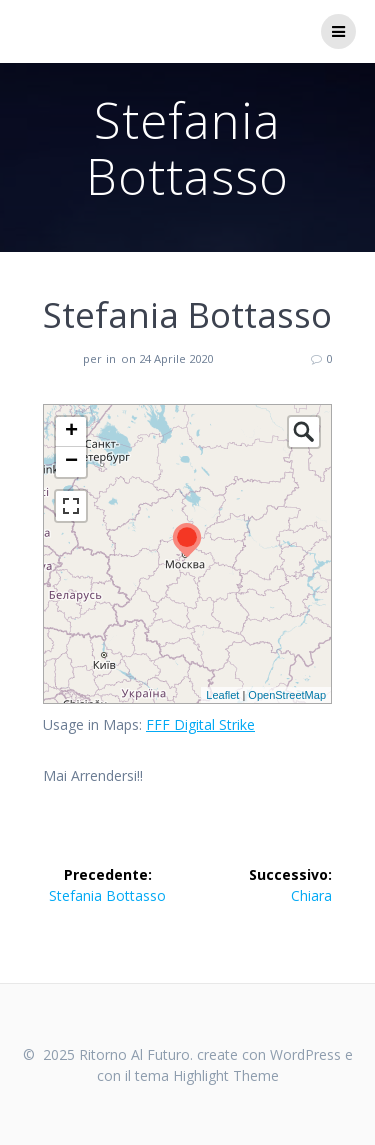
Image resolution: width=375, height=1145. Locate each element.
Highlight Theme (226, 1075)
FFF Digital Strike (200, 724)
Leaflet (222, 695)
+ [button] (71, 432)
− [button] (71, 462)
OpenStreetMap (287, 695)
